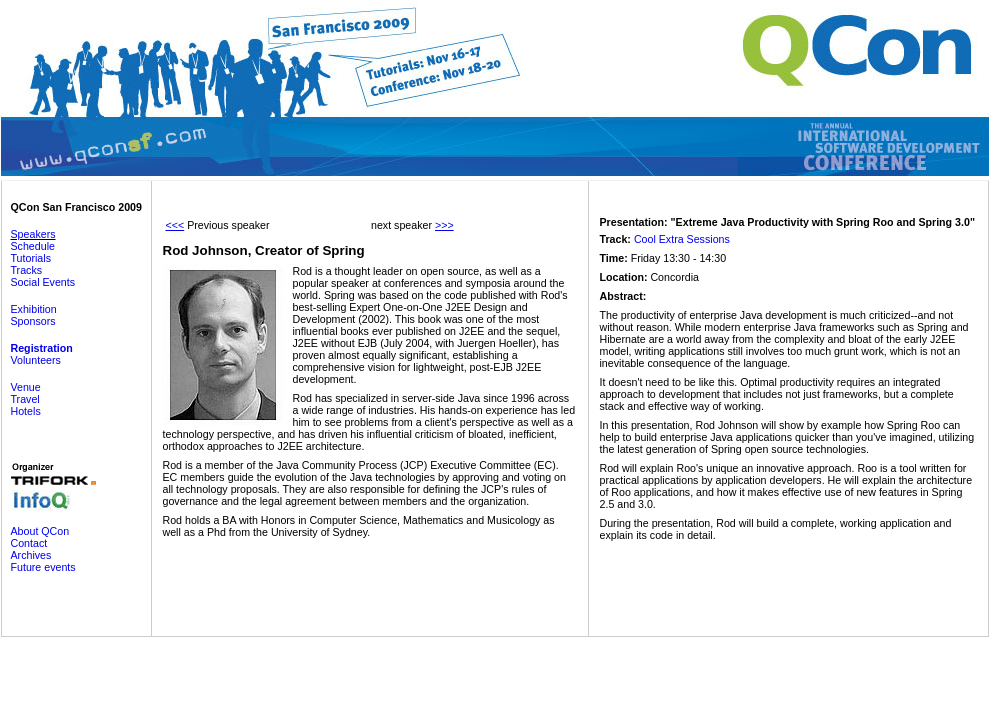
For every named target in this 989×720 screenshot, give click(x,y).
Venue (26, 387)
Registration (42, 348)
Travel (25, 399)
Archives (31, 555)
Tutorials (31, 258)
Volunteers (36, 360)
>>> (444, 225)
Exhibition (34, 309)
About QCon (40, 531)
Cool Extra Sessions (682, 239)
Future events (43, 567)
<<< (175, 225)
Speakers (33, 234)
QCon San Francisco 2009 (76, 207)
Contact (29, 543)
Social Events (43, 282)
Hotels (26, 411)
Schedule (33, 246)
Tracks (27, 270)
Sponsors (33, 321)
